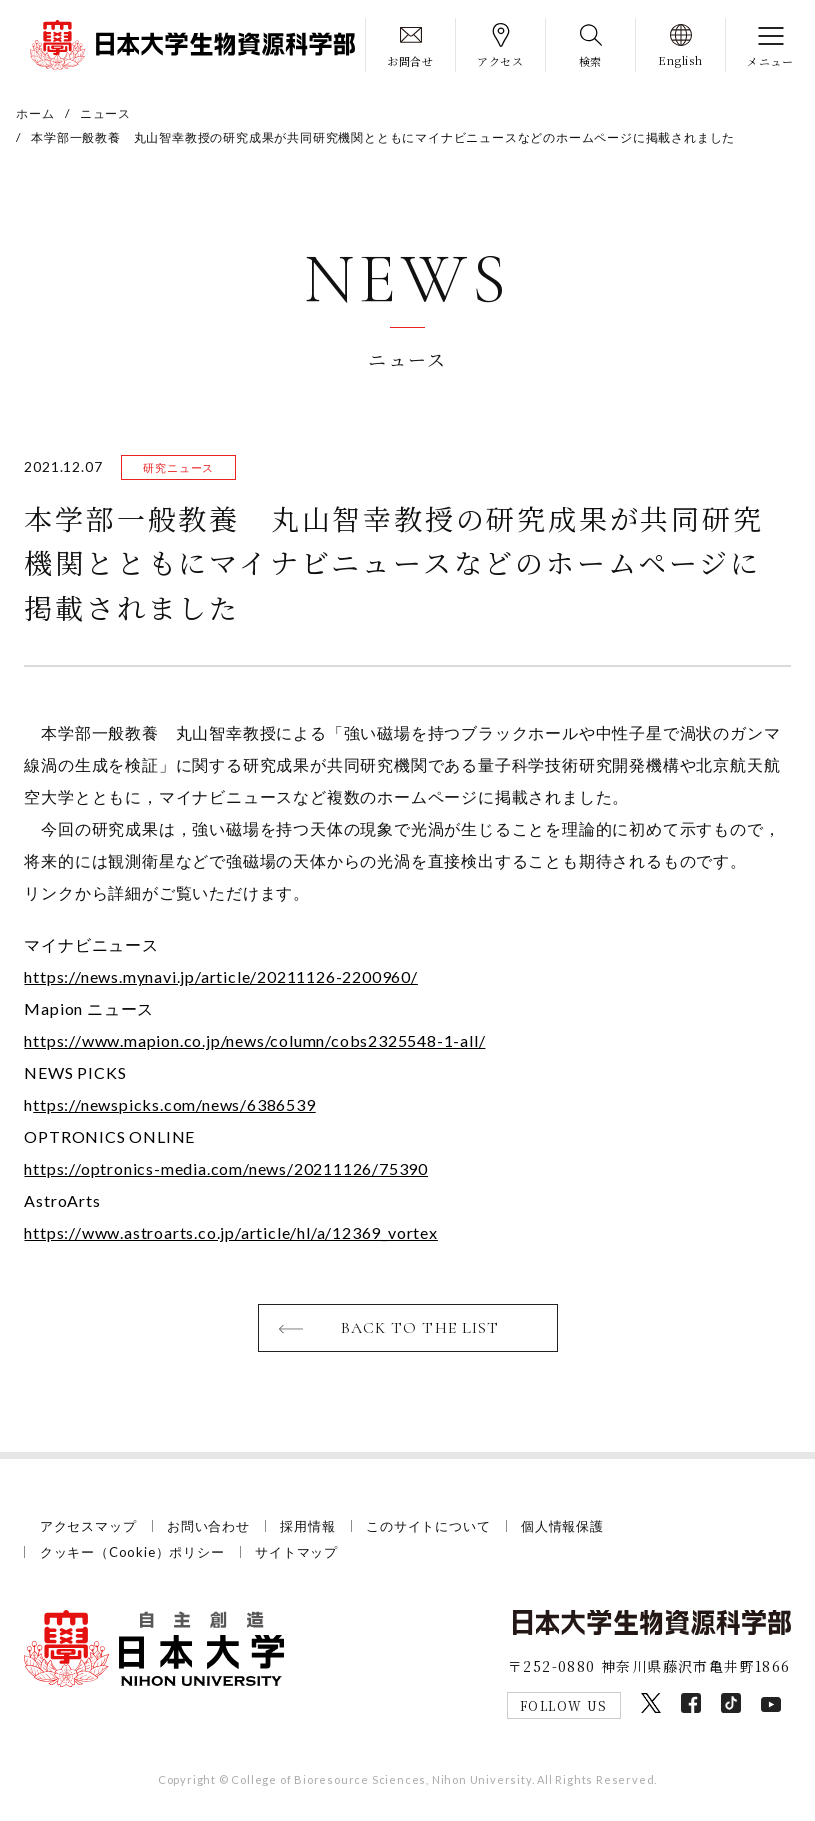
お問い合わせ (208, 1526)
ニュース (105, 113)
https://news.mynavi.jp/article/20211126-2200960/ (220, 976)
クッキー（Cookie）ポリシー (132, 1552)
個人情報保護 (562, 1526)
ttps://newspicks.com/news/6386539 (174, 1104)
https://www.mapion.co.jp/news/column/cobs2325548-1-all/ (254, 1040)
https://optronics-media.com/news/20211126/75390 (226, 1168)
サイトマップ (296, 1552)
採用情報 (307, 1526)
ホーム (35, 113)
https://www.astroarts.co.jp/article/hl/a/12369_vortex (230, 1232)
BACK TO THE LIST (420, 1328)
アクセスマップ (88, 1526)
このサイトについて (428, 1526)
